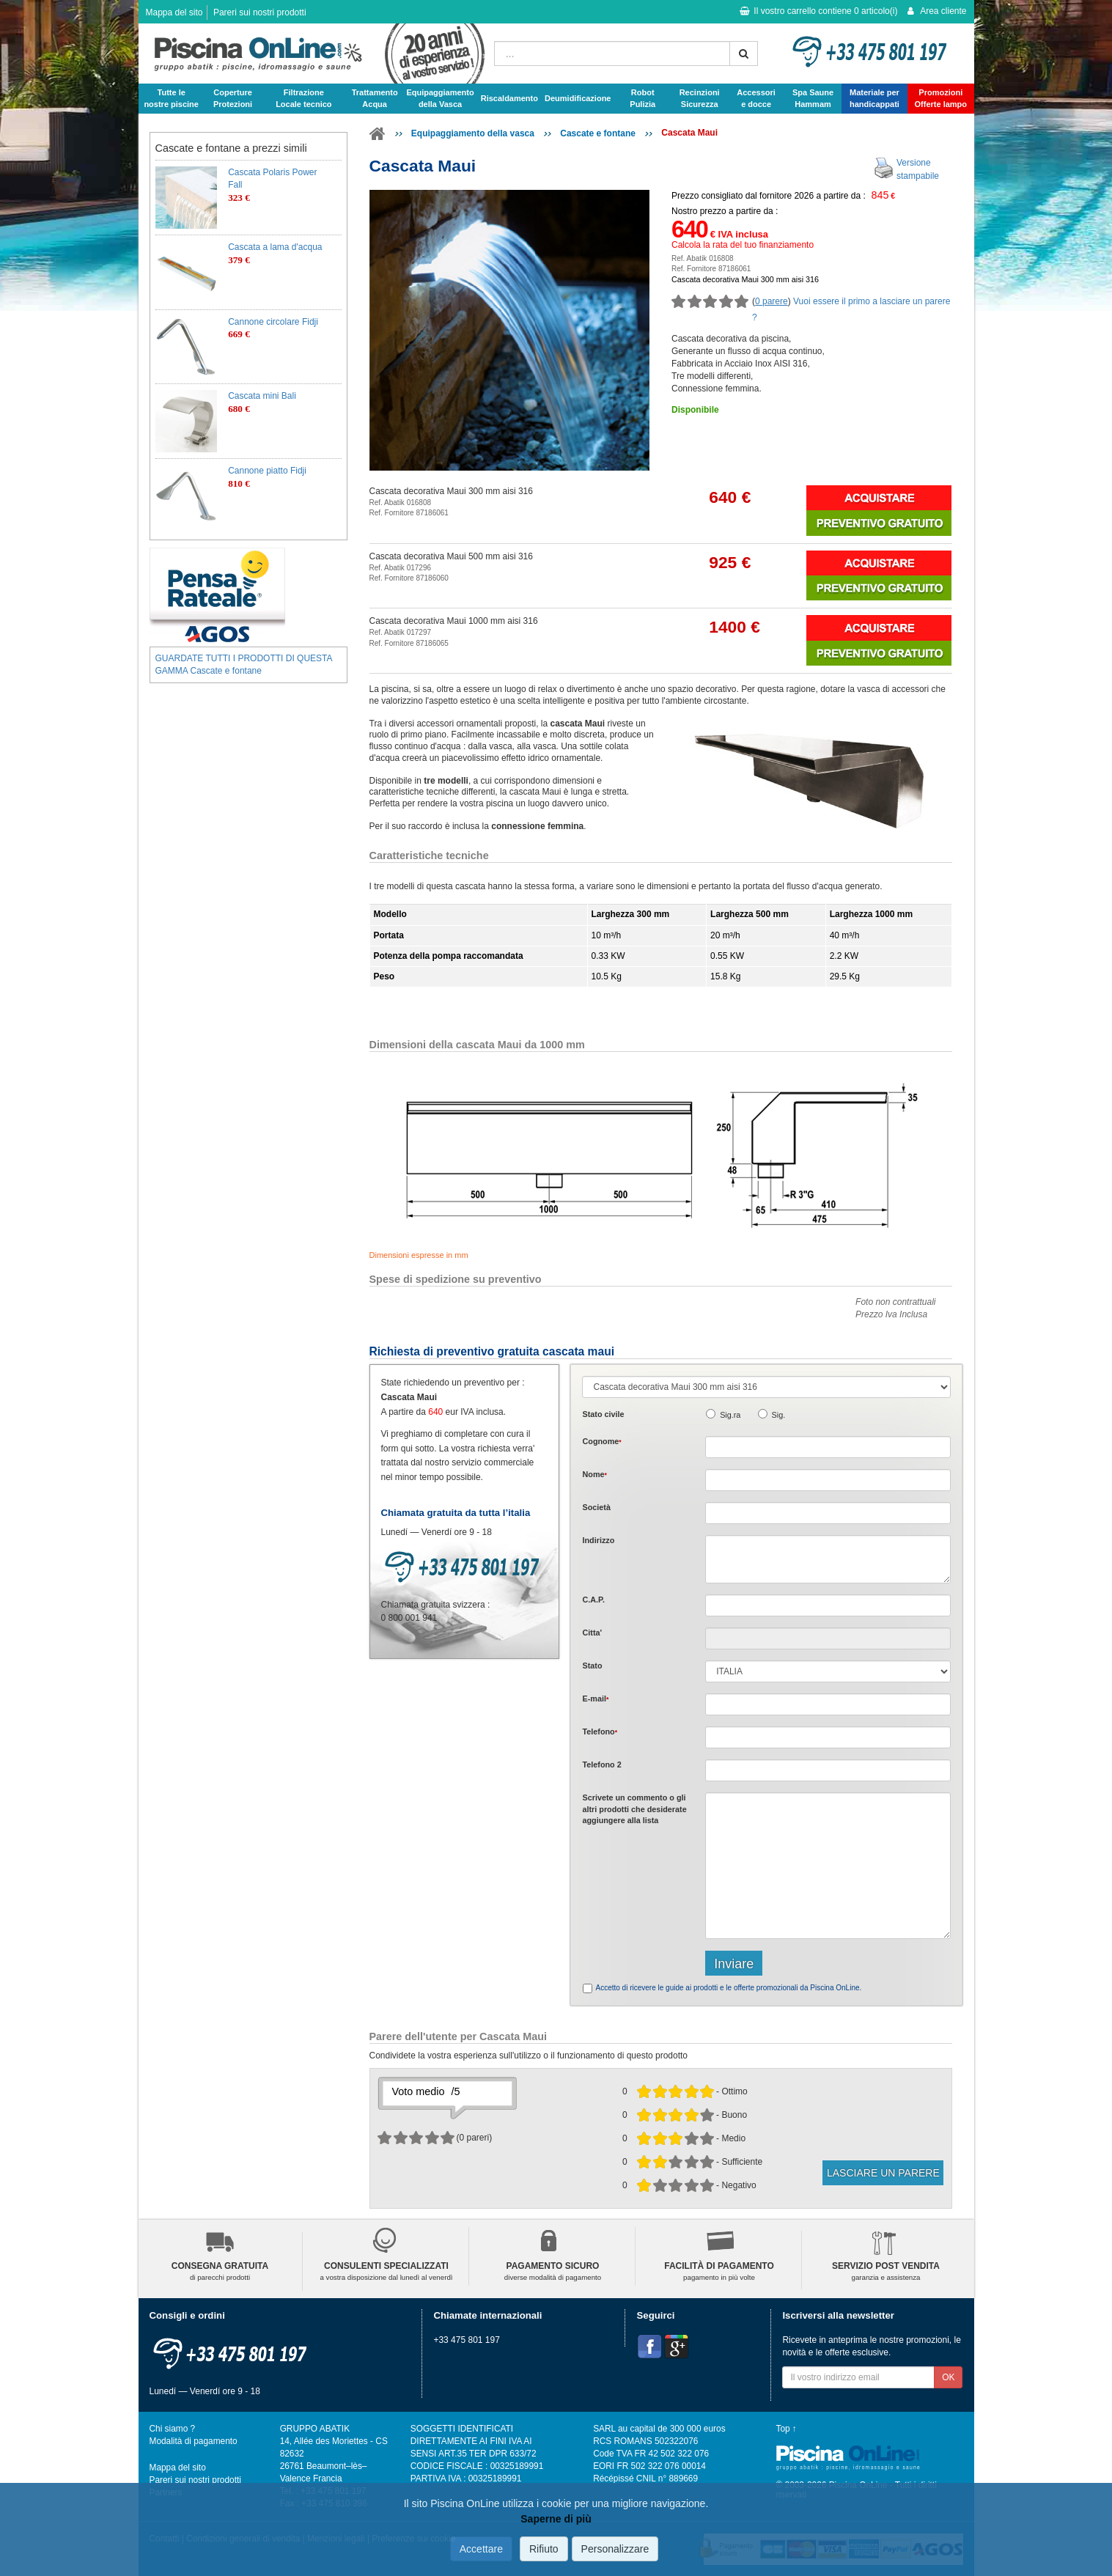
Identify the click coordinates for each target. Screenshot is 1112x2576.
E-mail (595, 1698)
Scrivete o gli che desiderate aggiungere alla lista (634, 1809)
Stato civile (603, 1414)
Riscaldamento (509, 98)
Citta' (592, 1632)
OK (948, 2377)
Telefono (599, 1731)
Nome (594, 1474)
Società (596, 1507)
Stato (592, 1665)
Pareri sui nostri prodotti (259, 12)
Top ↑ (786, 2429)
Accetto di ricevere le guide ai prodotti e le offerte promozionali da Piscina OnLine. (728, 1988)
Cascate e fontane (598, 133)
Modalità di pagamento (194, 2441)
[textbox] (828, 1605)
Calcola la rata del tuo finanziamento (742, 245)
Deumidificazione (578, 98)
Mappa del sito (174, 12)
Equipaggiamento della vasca (472, 133)
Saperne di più (555, 2519)
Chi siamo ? (173, 2429)
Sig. (779, 1414)
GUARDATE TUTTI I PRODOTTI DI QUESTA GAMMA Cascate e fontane (244, 664)
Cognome (601, 1441)
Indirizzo (598, 1540)
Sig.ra (730, 1414)
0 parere (771, 301)
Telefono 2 (601, 1764)
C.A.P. (593, 1599)
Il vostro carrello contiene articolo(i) (818, 11)
